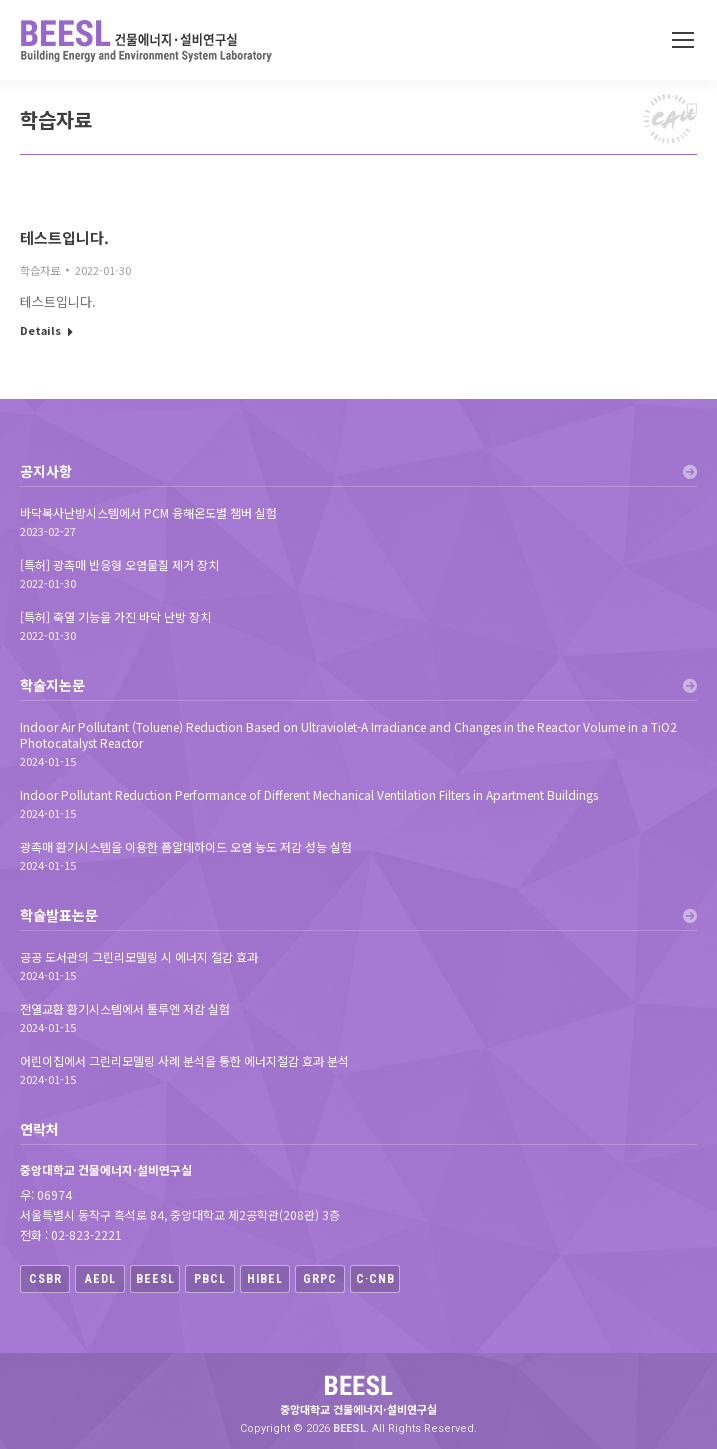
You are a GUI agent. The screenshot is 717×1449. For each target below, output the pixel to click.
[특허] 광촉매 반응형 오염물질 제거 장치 (119, 565)
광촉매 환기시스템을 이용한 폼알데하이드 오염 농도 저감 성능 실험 (186, 847)
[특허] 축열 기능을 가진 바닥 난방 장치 (115, 617)
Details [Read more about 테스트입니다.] (40, 330)
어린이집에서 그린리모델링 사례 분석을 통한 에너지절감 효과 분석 (184, 1061)
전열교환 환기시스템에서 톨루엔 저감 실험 (125, 1009)
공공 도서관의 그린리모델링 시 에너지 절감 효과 (139, 957)
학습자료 (40, 270)
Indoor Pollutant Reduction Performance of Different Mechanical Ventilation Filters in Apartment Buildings (309, 795)
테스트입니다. (64, 237)
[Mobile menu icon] (683, 40)
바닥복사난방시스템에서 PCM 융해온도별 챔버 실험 (148, 513)
